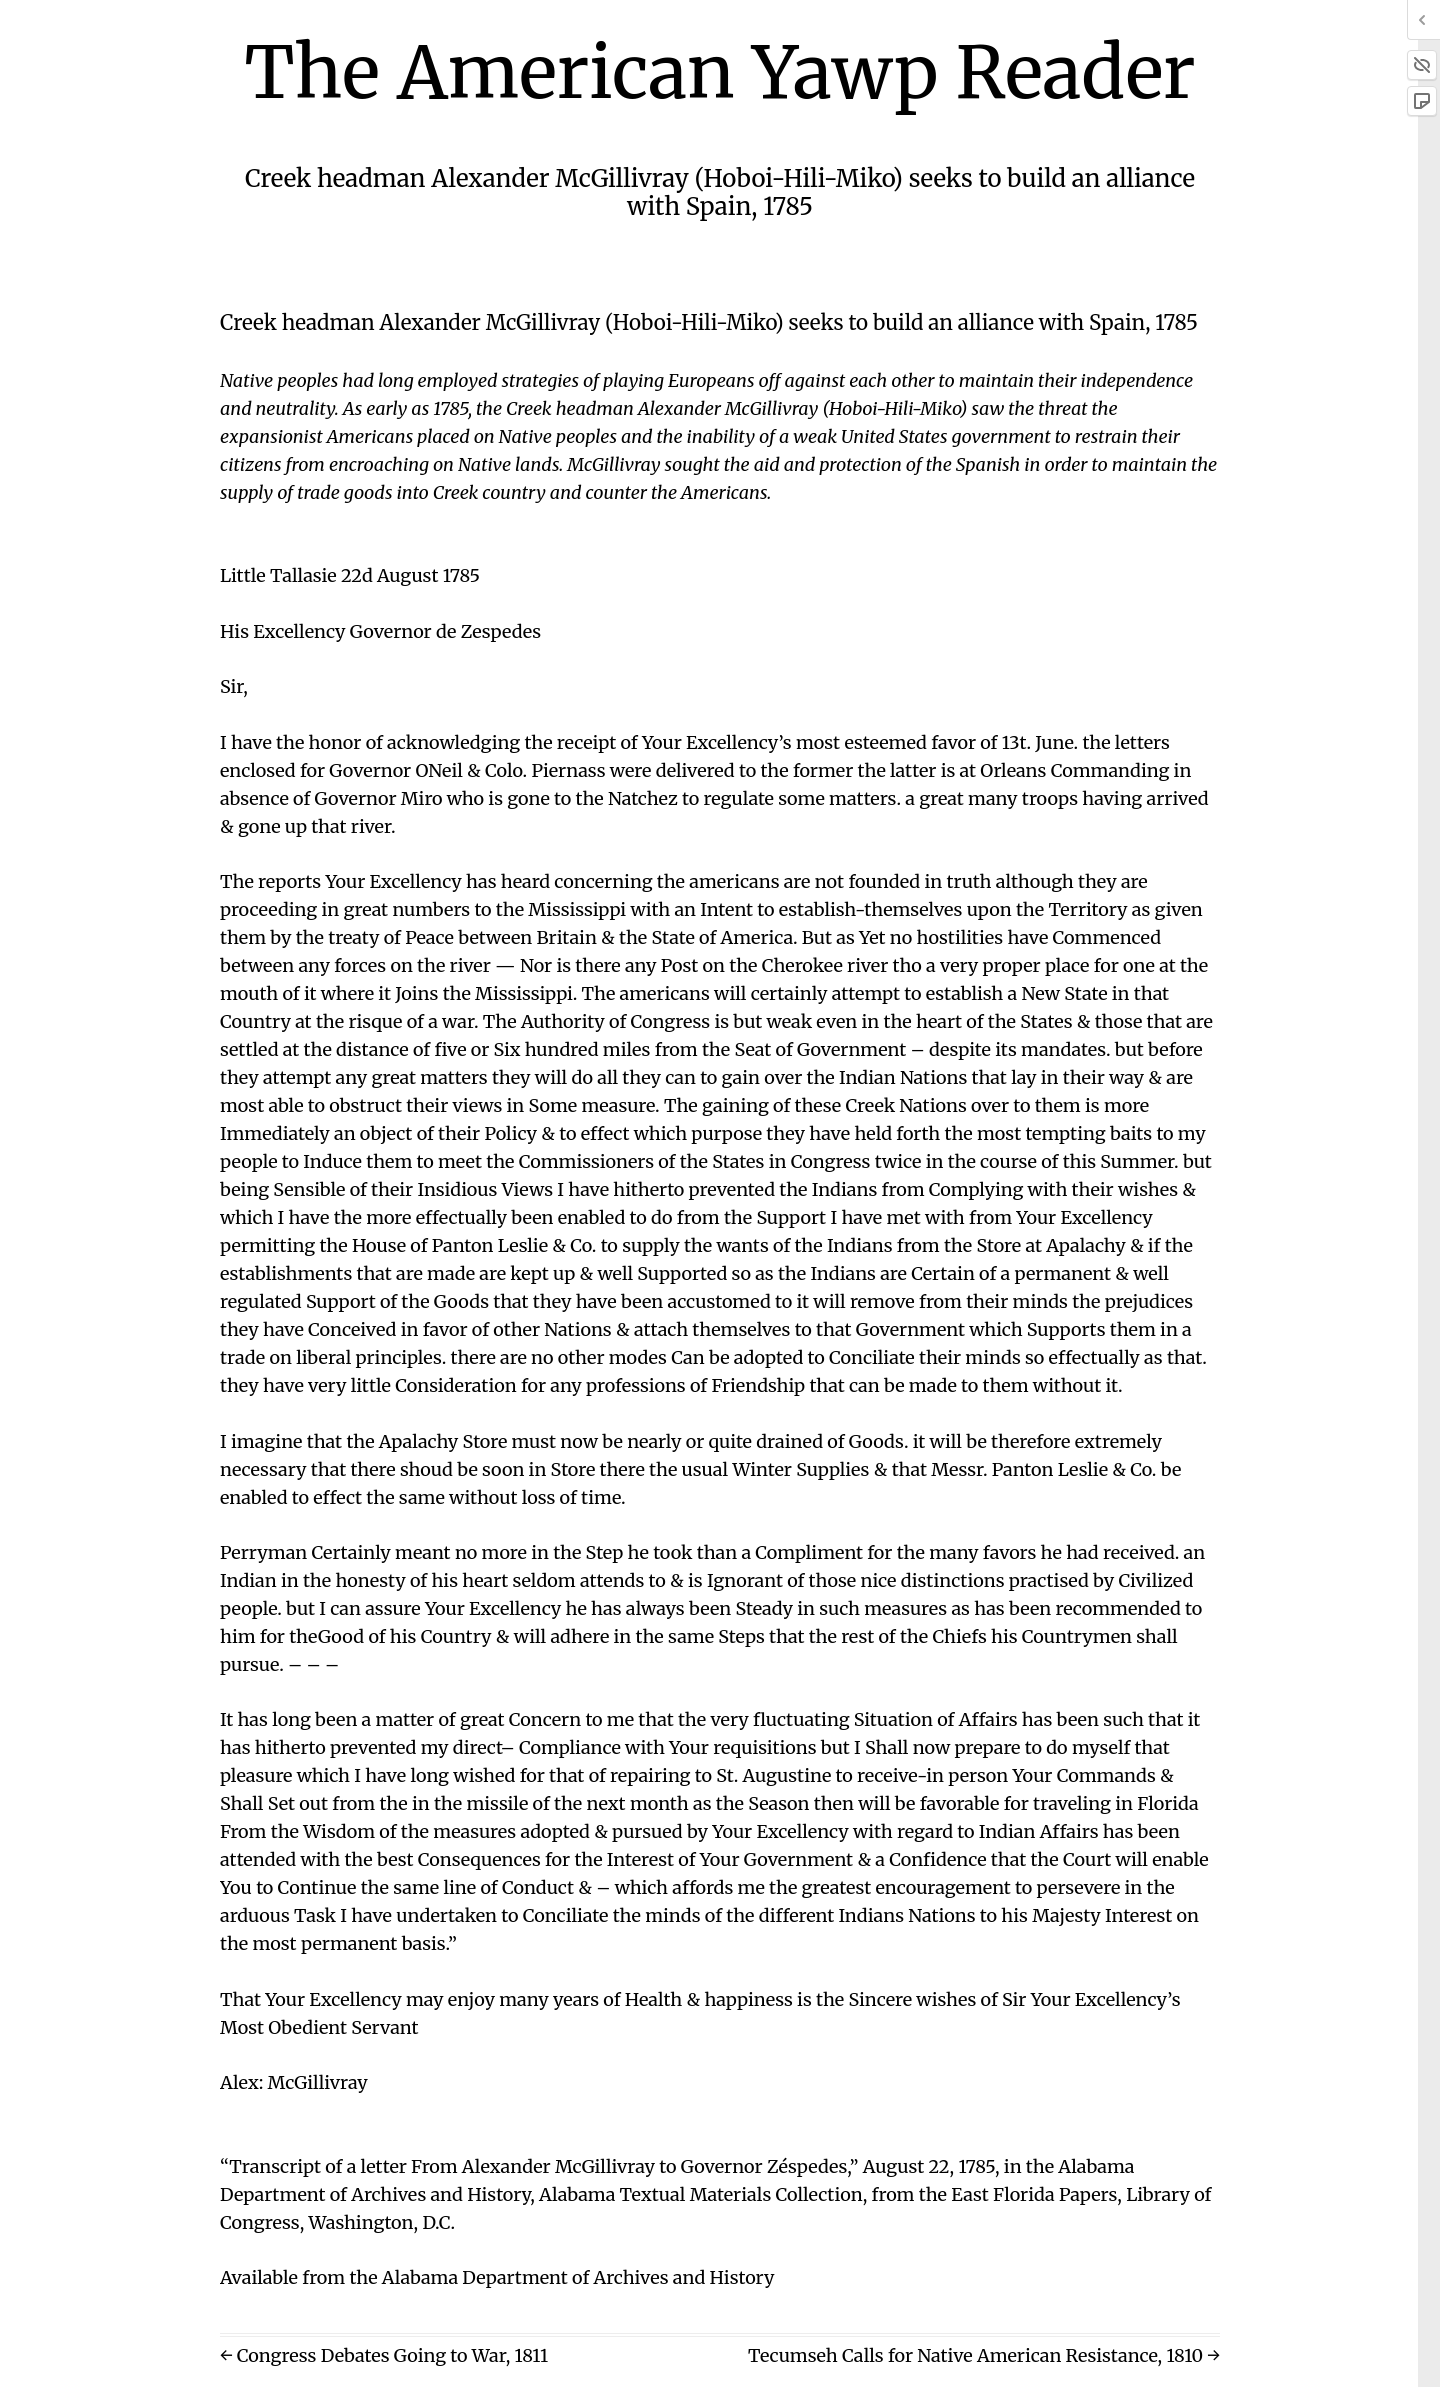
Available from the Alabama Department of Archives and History (497, 2277)
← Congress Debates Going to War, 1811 (384, 2355)
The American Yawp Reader (720, 72)
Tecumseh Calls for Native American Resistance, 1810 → (984, 2355)
